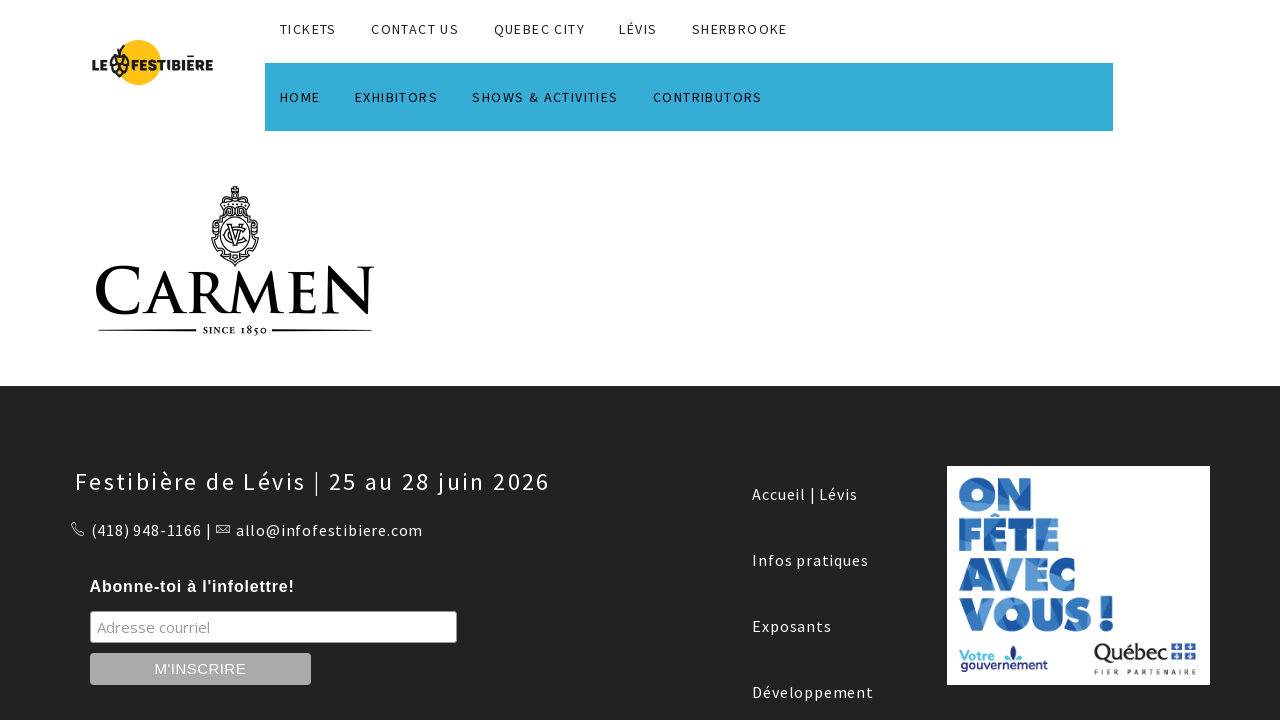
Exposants (791, 626)
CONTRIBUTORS (708, 97)
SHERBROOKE (740, 29)
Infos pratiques (810, 560)
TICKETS (308, 29)
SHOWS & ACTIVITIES (545, 97)
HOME (300, 97)
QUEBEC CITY (539, 29)
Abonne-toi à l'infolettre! (192, 586)
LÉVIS (638, 29)
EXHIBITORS (396, 97)
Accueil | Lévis (804, 494)
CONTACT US (415, 29)
